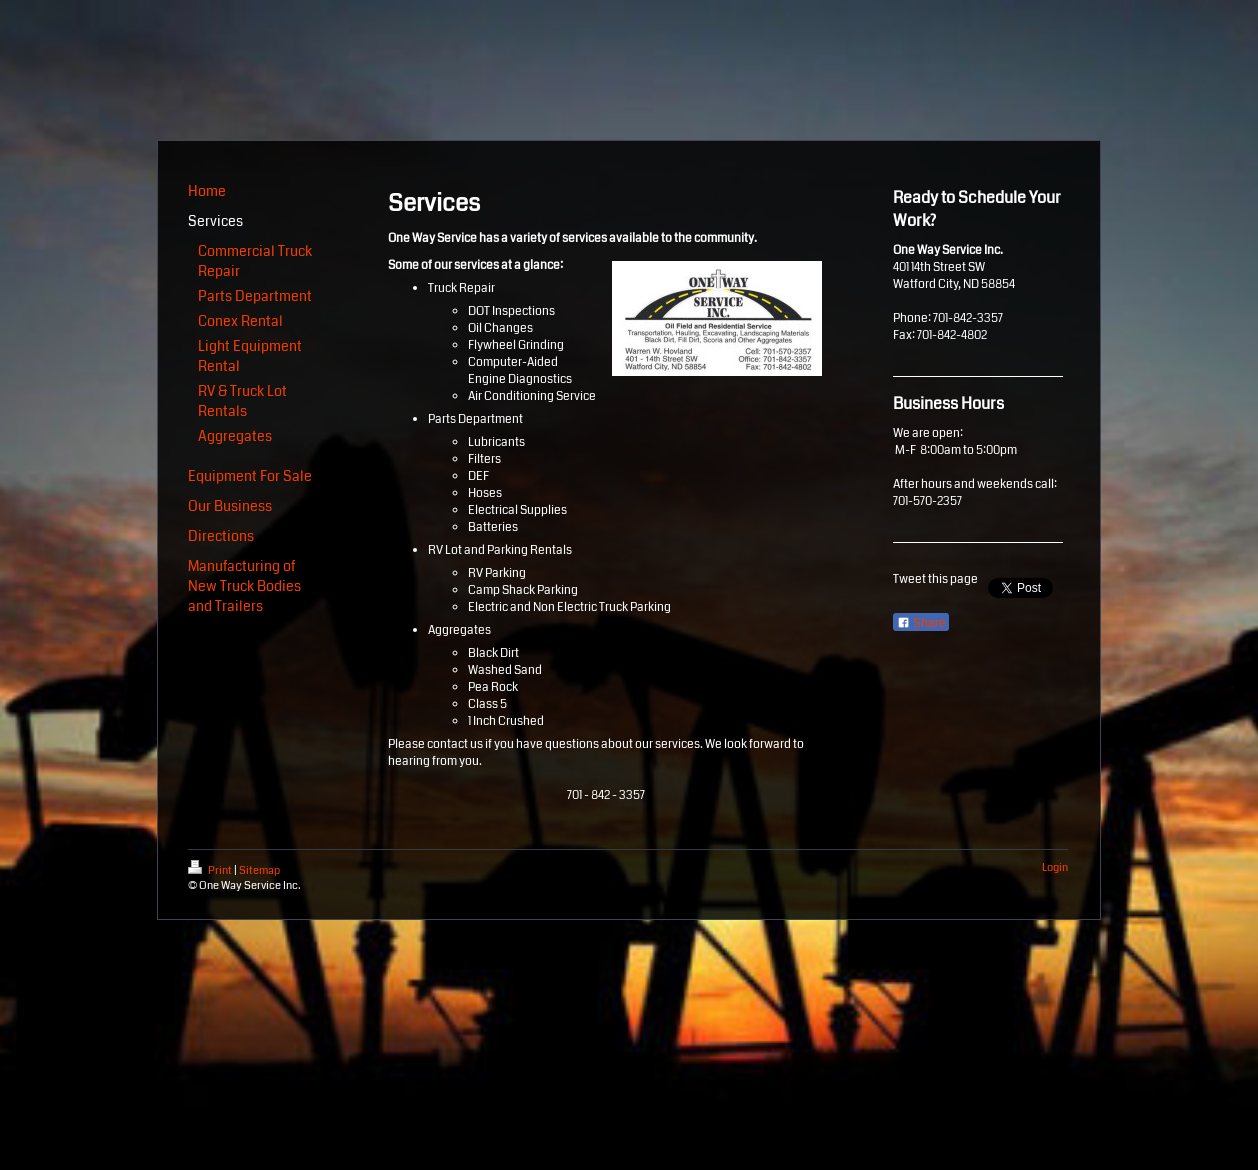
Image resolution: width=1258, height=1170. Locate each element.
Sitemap (259, 870)
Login (1055, 867)
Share (921, 623)
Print (211, 870)
